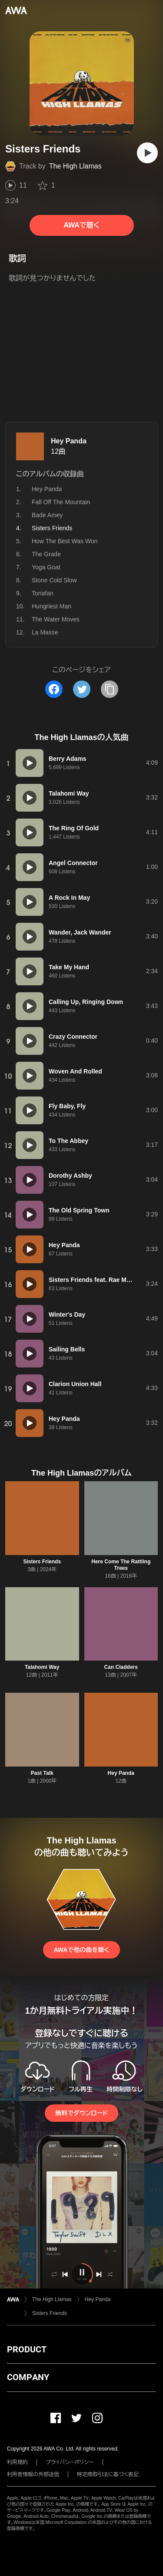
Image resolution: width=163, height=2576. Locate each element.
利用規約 (17, 2462)
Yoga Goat (46, 567)
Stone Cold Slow (54, 580)
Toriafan (42, 593)
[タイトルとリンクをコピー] (109, 689)
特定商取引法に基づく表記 (108, 2474)
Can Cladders (121, 1667)
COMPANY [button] (28, 2377)
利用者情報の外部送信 (33, 2474)
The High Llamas (75, 166)
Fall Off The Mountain (61, 502)
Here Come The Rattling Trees (120, 1565)
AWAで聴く (81, 225)
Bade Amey (47, 515)
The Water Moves (56, 619)
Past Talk (42, 1773)
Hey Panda (68, 441)
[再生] (147, 152)
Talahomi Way (42, 1667)
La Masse (45, 632)
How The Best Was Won (64, 541)
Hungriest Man (51, 606)
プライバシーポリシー (70, 2462)
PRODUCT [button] (27, 2349)
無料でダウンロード (81, 2113)
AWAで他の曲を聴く (81, 1949)
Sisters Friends (42, 1562)
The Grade (46, 554)
